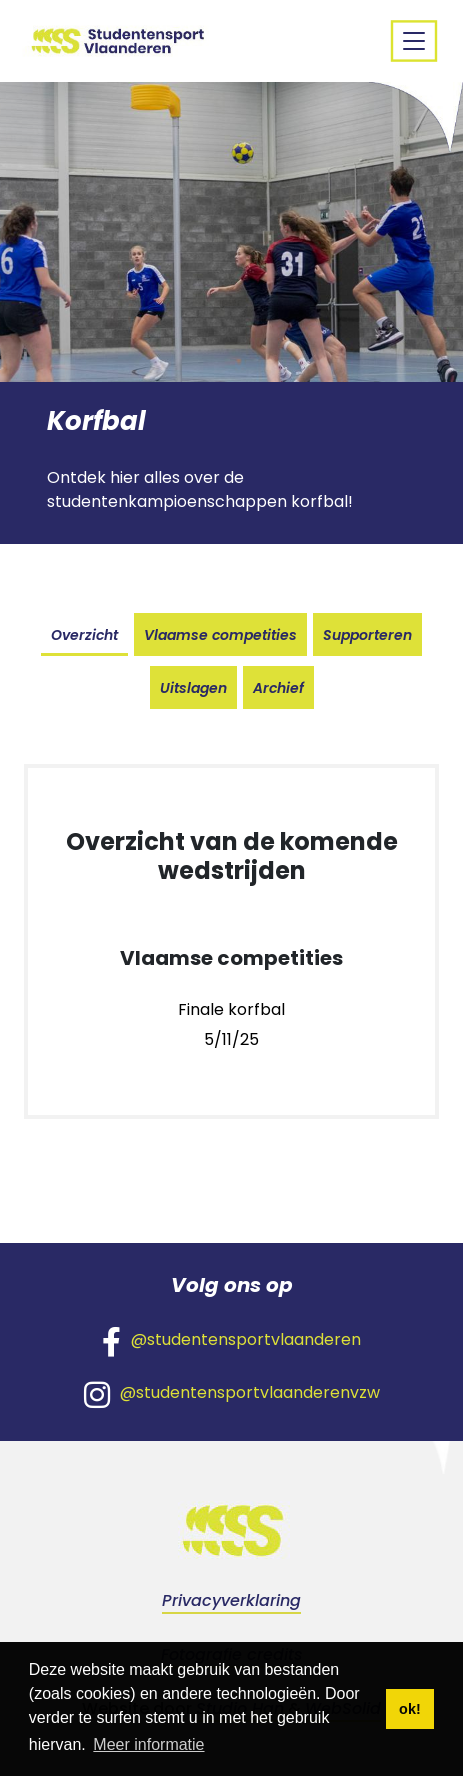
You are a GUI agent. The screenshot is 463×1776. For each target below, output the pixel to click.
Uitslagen (193, 688)
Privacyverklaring (231, 1600)
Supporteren (367, 635)
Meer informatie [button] (148, 1744)
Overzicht (84, 635)
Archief (278, 688)
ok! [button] (410, 1709)
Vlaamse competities (220, 635)
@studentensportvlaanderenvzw (232, 1394)
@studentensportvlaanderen (231, 1341)
